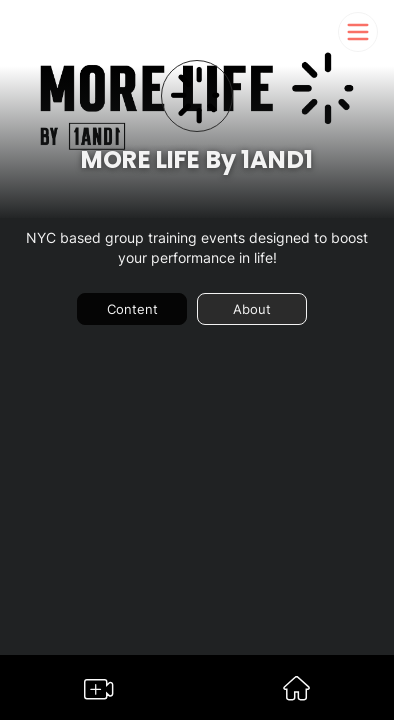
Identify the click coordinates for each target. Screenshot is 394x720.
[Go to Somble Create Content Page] (99, 693)
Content (132, 309)
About (252, 309)
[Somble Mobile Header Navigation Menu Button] (358, 32)
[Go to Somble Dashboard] (296, 694)
